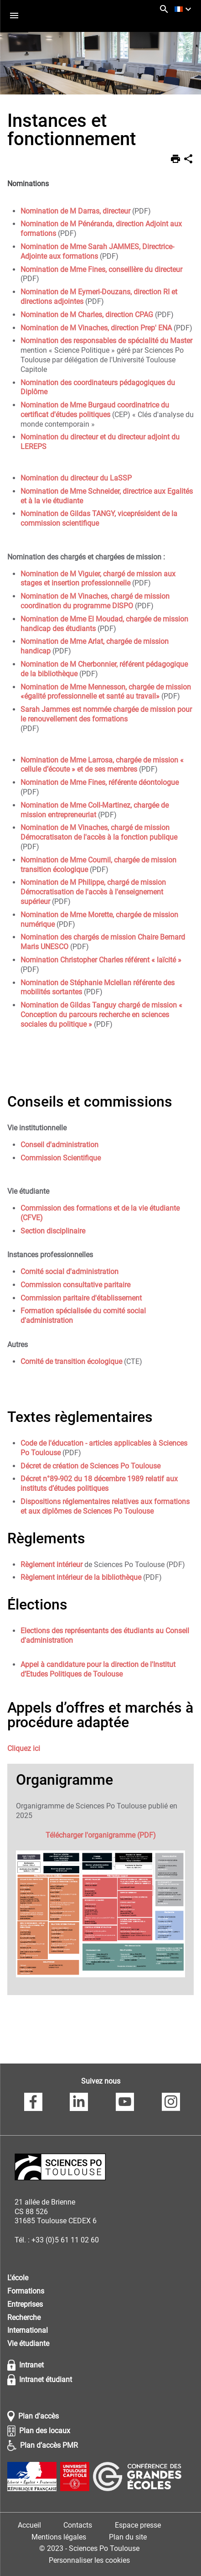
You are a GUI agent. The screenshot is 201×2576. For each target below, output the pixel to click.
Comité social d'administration (70, 1271)
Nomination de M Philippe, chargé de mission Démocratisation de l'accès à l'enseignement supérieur (93, 892)
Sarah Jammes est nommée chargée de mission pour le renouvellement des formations (106, 714)
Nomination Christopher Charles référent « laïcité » (101, 960)
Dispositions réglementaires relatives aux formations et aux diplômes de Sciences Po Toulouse (105, 1506)
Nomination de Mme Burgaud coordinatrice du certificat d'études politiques (95, 410)
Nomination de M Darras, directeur (75, 211)
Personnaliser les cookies (89, 2560)
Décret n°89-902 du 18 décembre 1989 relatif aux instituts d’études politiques (99, 1483)
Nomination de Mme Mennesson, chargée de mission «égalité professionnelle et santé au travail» (106, 692)
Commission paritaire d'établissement (81, 1298)
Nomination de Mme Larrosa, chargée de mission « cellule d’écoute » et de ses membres (102, 765)
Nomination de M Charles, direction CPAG (87, 314)
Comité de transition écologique (71, 1361)
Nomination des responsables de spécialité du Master (106, 340)
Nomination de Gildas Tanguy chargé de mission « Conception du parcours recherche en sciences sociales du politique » (101, 1015)
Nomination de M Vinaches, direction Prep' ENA (96, 328)
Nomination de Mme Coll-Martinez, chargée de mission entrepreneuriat (95, 810)
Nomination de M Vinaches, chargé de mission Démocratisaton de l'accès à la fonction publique (99, 832)
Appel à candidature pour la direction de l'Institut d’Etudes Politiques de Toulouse (98, 1669)
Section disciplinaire (53, 1231)
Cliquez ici (23, 1748)
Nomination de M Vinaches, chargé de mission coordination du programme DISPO (95, 601)
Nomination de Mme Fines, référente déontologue (100, 782)
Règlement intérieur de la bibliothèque (81, 1577)
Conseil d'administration (59, 1144)
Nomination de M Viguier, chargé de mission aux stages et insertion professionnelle (98, 579)
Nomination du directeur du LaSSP (76, 478)
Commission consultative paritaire (75, 1284)
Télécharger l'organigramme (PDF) (101, 1835)
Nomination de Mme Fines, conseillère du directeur (101, 269)
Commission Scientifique (61, 1158)
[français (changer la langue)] (184, 9)
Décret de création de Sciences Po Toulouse (90, 1466)
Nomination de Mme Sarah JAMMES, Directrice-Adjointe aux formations (97, 251)
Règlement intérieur (51, 1564)
